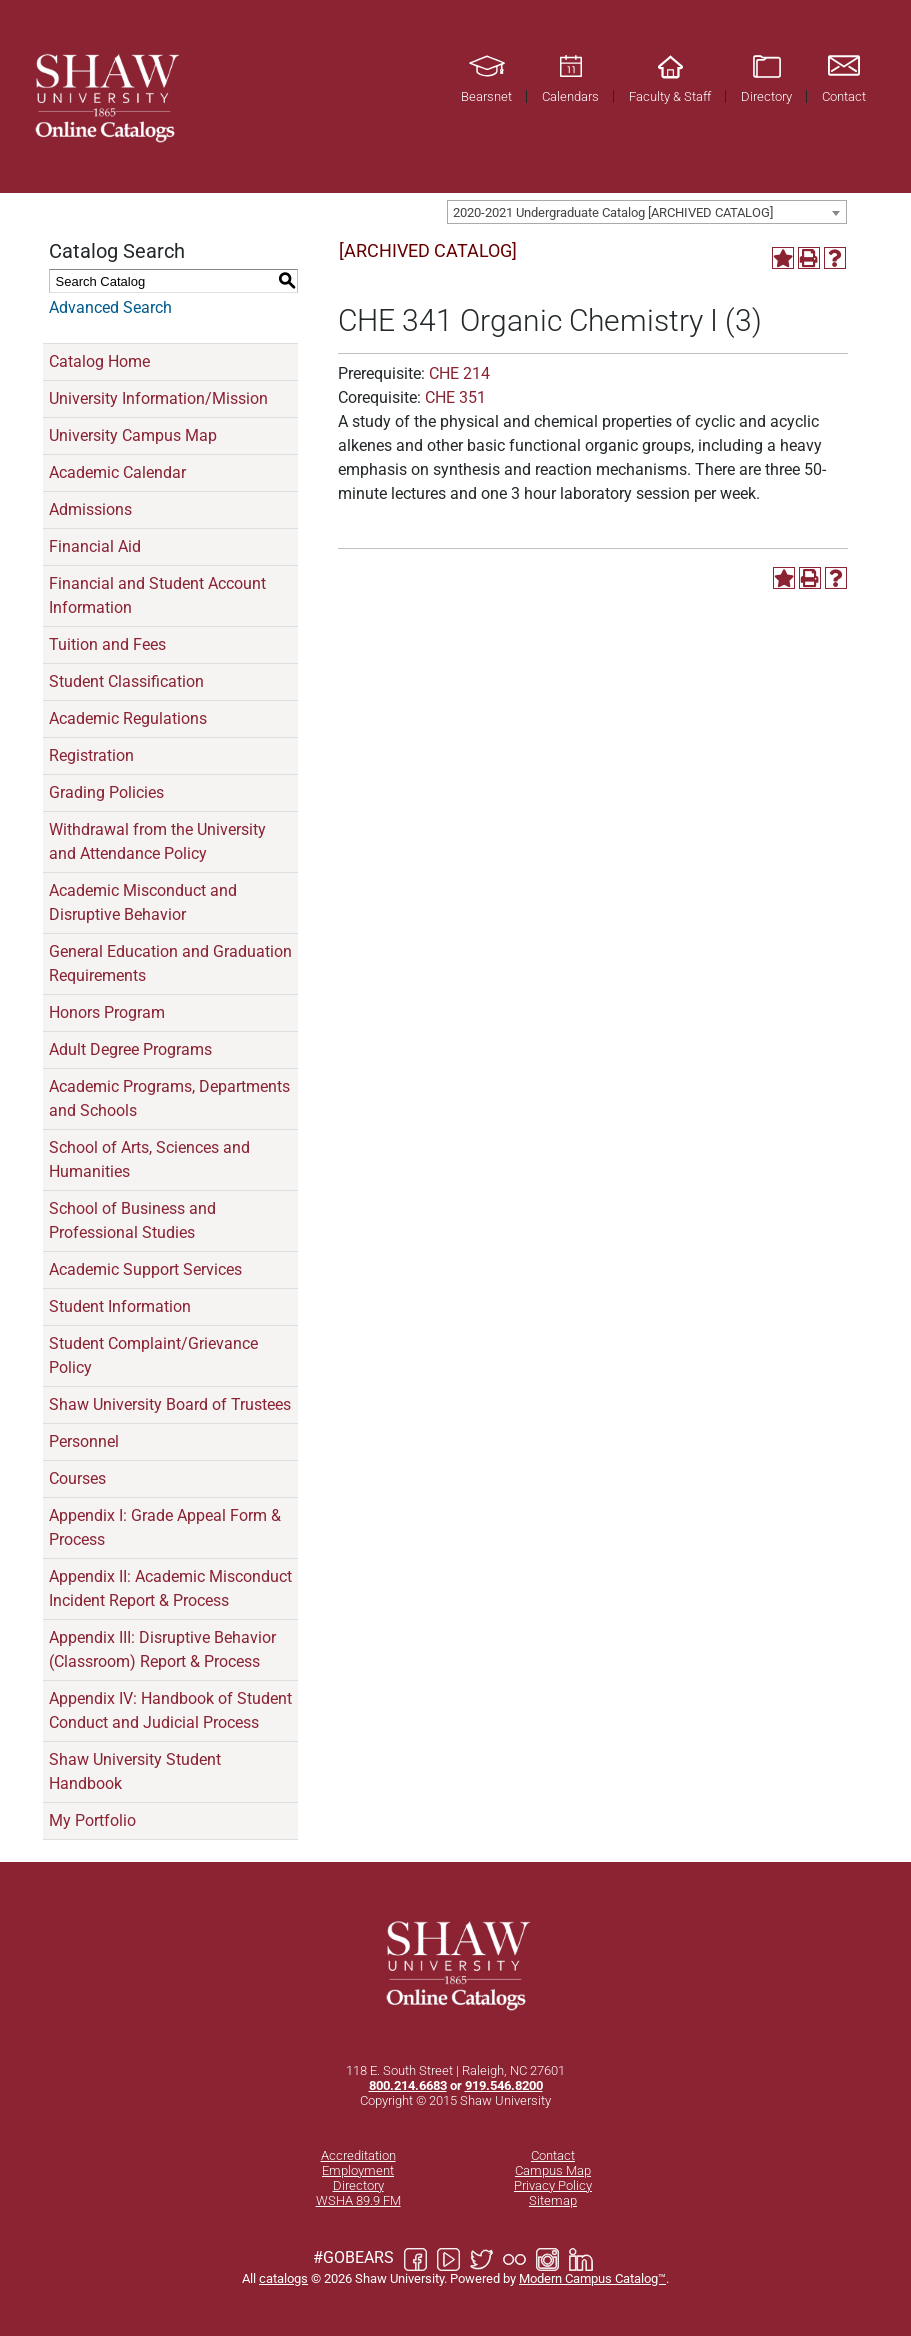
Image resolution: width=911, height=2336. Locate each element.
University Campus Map (133, 435)
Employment (358, 2170)
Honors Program (107, 1012)
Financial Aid (95, 546)
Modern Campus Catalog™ (592, 2278)
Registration (91, 755)
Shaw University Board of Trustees (170, 1404)
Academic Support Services (145, 1269)
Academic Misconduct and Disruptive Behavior (143, 902)
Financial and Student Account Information (157, 595)
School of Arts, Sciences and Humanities (149, 1159)
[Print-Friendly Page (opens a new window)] (809, 258)
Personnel (84, 1441)
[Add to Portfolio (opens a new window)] (783, 258)
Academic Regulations (128, 718)
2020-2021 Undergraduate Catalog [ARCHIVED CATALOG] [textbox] (613, 212)
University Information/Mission (158, 398)
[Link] (105, 96)
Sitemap (553, 2200)
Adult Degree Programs (130, 1049)
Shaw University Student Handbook (135, 1771)
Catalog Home (99, 361)
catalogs (283, 2278)
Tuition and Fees (107, 644)
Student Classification (126, 681)
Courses (77, 1478)
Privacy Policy (553, 2185)
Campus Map (553, 2170)
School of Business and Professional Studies (132, 1220)
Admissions (90, 509)
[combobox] (647, 212)
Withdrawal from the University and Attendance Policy (157, 841)
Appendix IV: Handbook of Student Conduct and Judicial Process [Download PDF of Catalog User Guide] (170, 1710)
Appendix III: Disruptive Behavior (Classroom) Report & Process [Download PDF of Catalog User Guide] (162, 1649)
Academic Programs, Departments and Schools (169, 1098)
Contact (553, 2155)
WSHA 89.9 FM (358, 2200)
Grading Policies (106, 792)
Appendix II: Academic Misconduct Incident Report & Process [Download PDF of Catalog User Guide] (170, 1588)
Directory (358, 2185)
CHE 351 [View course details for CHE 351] (455, 397)
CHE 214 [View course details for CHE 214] (459, 373)
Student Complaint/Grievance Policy (153, 1355)
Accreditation (358, 2155)
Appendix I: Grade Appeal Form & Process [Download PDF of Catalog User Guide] (165, 1527)
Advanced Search (110, 307)
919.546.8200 (504, 2085)
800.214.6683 (408, 2085)
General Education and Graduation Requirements (170, 963)
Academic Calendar (117, 472)
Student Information (120, 1306)
